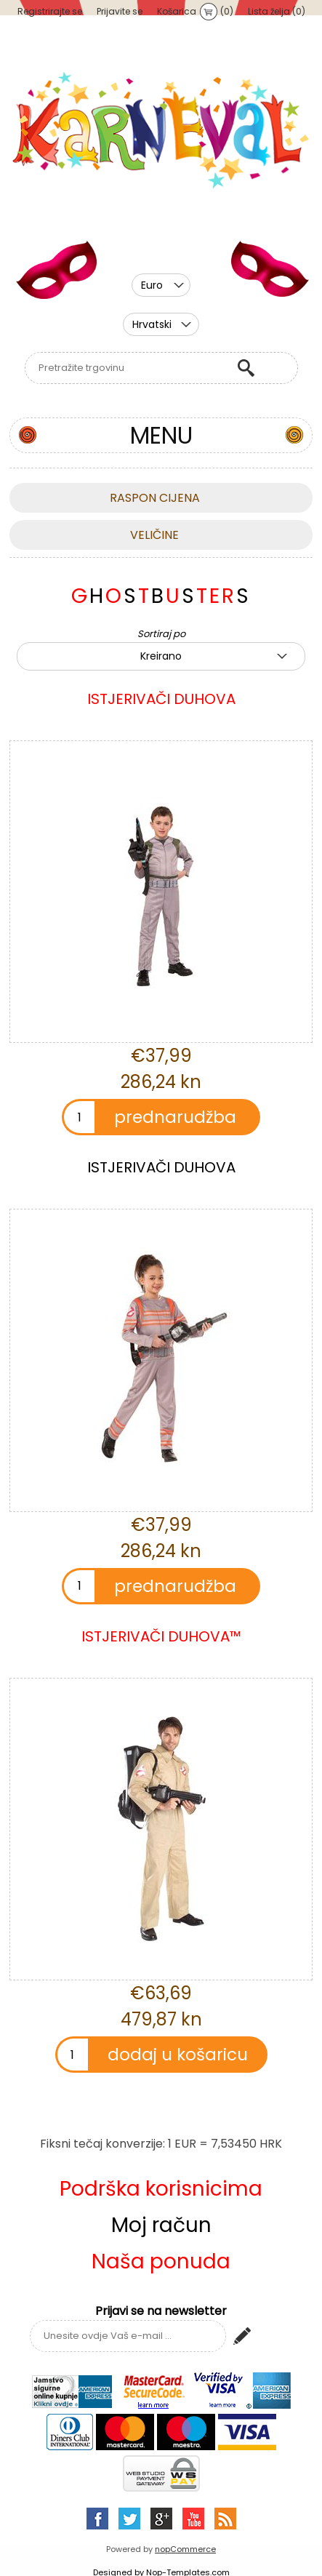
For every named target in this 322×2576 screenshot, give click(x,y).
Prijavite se (119, 11)
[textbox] (127, 368)
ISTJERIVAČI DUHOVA (161, 699)
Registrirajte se (49, 11)
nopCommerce (185, 2549)
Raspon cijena (155, 497)
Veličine (154, 535)
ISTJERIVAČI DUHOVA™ (161, 1636)
